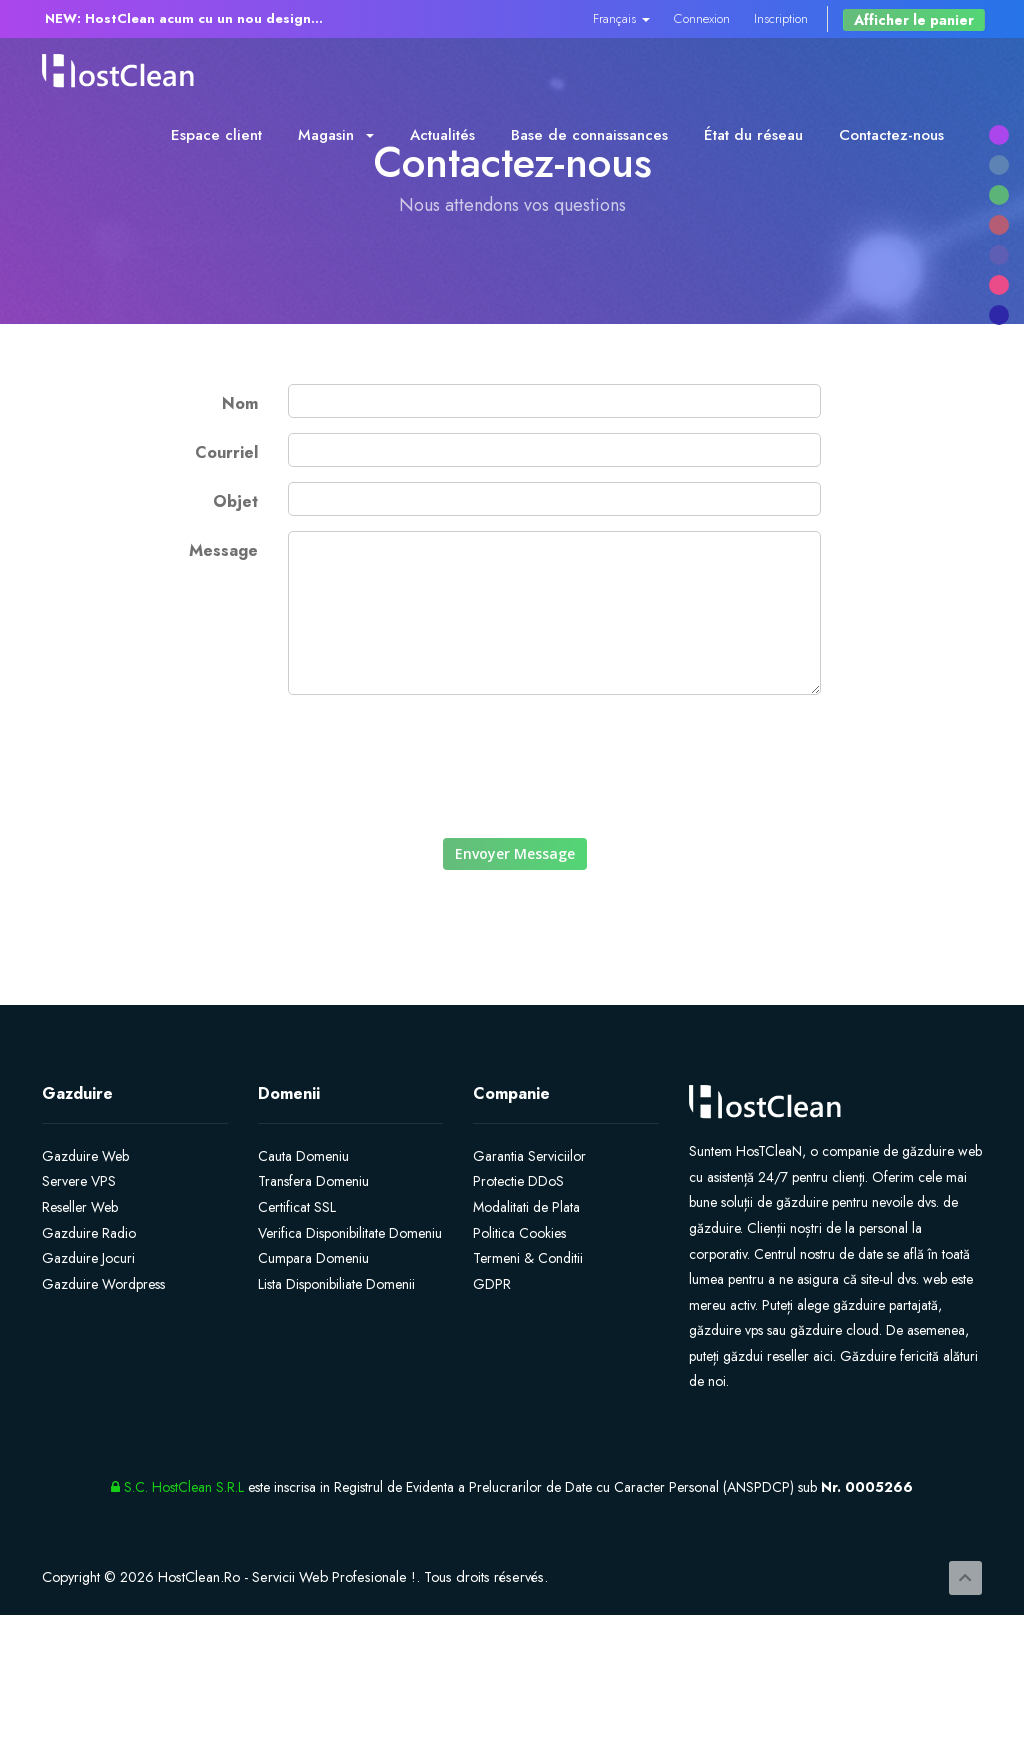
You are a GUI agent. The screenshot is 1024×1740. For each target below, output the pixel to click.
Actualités (442, 135)
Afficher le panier (914, 20)
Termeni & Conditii (528, 1258)
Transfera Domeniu (313, 1181)
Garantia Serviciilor (529, 1156)
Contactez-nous (891, 135)
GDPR (492, 1284)
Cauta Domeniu (303, 1156)
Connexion (702, 18)
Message (223, 550)
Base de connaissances (589, 135)
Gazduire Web (85, 1156)
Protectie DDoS (518, 1181)
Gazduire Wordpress (103, 1284)
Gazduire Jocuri (88, 1258)
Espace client (216, 135)
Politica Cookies (519, 1233)
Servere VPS (79, 1181)
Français (621, 18)
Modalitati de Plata (526, 1207)
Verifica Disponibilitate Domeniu (350, 1233)
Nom (240, 403)
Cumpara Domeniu (313, 1258)
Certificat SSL (297, 1207)
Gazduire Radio (89, 1233)
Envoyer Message (515, 853)
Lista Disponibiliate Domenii (336, 1284)
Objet (235, 501)
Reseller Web (80, 1207)
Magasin (336, 135)
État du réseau (753, 135)
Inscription (781, 18)
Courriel (226, 452)
